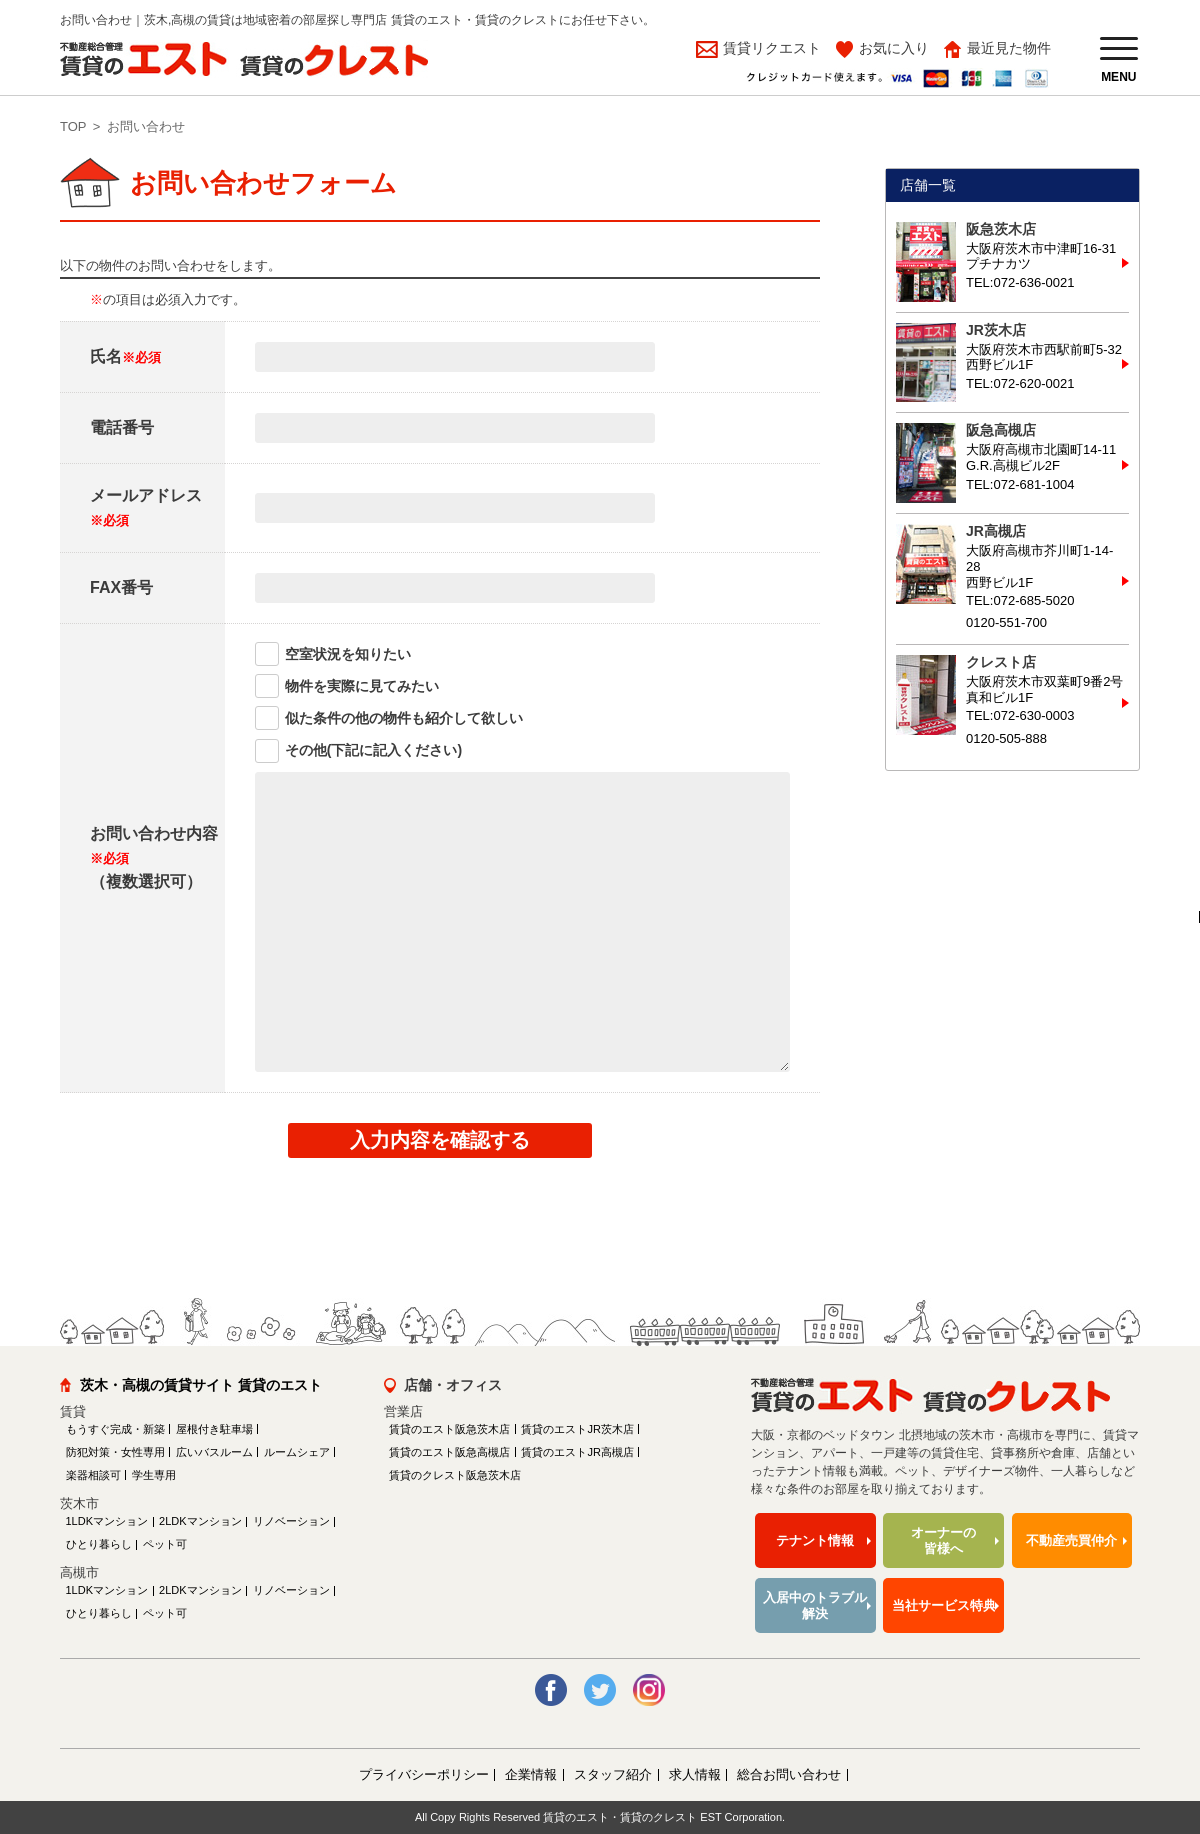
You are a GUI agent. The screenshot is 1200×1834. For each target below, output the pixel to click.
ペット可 (165, 1544)
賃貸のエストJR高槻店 (577, 1452)
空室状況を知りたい (348, 654)
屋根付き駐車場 (214, 1429)
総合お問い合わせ (789, 1774)
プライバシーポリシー (424, 1774)
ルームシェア (297, 1452)
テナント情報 (815, 1540)
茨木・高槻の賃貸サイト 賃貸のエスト (201, 1385)
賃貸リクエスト (770, 48)
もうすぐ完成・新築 (115, 1429)
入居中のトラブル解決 (815, 1605)
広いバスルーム (214, 1452)
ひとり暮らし (99, 1544)
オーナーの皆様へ (943, 1540)
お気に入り (894, 48)
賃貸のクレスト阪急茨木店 (455, 1475)
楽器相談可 (93, 1475)
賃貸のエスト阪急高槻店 (449, 1452)
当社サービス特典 (944, 1605)
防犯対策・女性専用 (115, 1452)
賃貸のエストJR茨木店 (577, 1429)
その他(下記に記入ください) (373, 750)
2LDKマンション (200, 1521)
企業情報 (531, 1774)
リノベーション (291, 1521)
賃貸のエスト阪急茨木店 (449, 1429)
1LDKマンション (107, 1521)
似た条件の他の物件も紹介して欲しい (404, 718)
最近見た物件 (1009, 48)
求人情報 (695, 1774)
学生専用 (154, 1475)
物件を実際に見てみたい (362, 686)
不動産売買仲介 (1071, 1540)
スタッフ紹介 (613, 1774)
